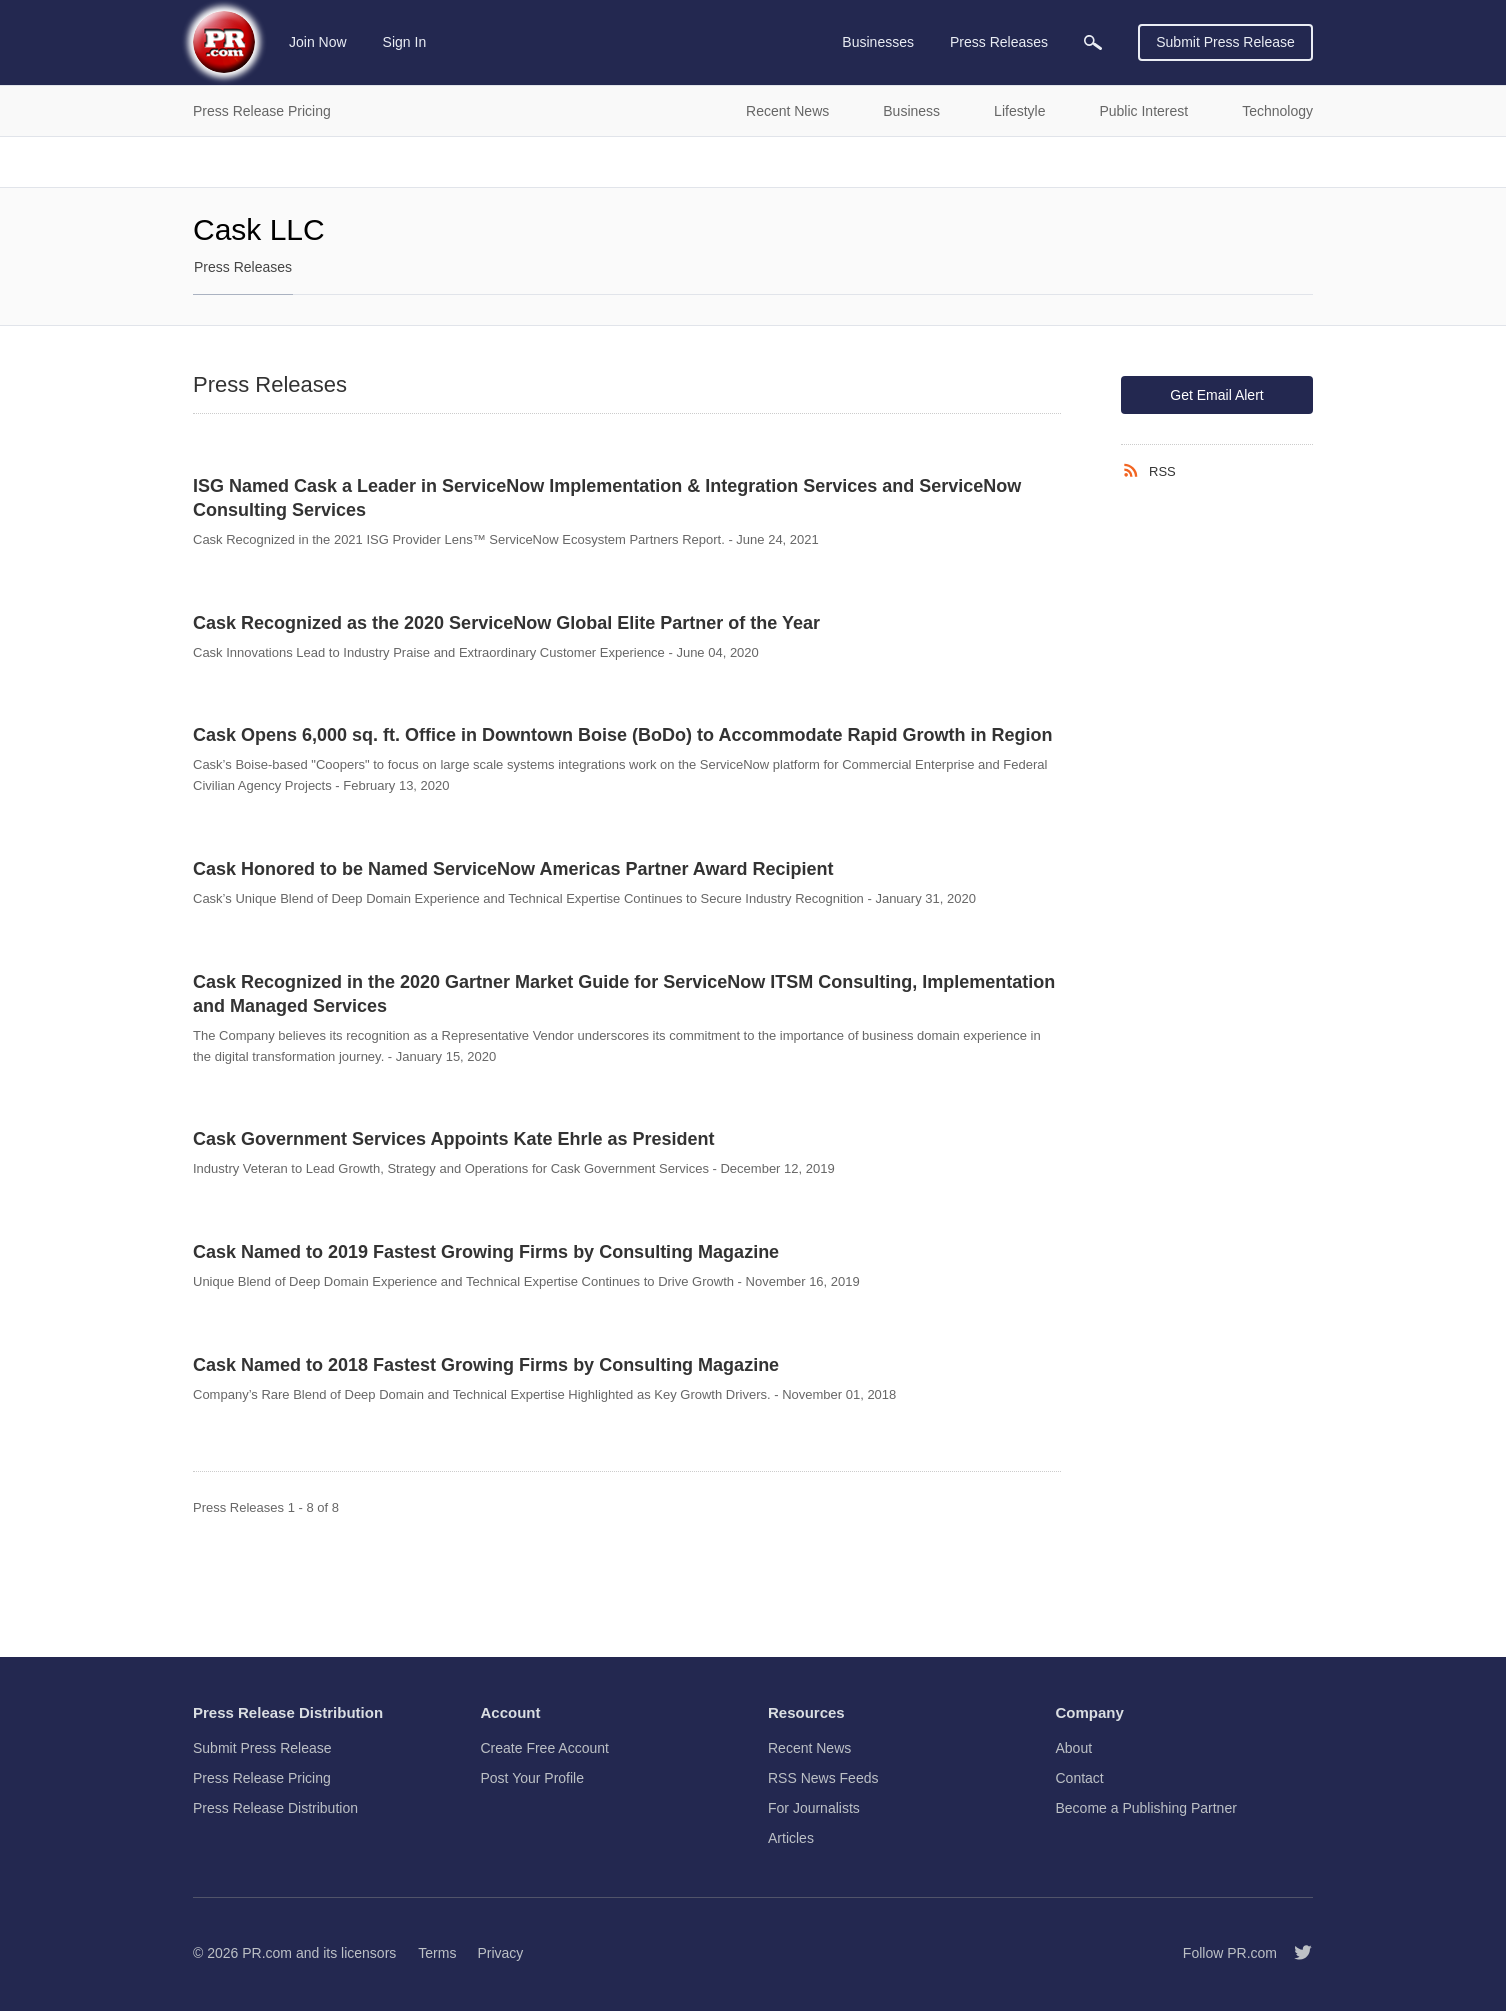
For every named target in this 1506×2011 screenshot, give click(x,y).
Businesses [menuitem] (878, 42)
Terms (437, 1953)
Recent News (809, 1748)
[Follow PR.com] (1295, 1953)
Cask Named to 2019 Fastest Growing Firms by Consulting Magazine (486, 1252)
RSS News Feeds (823, 1778)
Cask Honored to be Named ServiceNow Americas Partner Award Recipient (513, 869)
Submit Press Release (1225, 42)
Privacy (500, 1953)
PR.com (267, 1953)
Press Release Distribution (275, 1808)
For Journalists (814, 1808)
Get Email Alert (1216, 395)
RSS (1162, 471)
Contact (1080, 1778)
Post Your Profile (533, 1778)
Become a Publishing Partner (1146, 1808)
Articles (791, 1838)
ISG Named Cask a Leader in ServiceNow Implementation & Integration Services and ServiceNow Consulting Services (607, 498)
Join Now (318, 42)
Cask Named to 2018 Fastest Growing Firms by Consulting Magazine (486, 1365)
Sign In (405, 42)
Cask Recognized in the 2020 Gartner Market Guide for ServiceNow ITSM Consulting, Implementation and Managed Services (624, 994)
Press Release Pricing (262, 1778)
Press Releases (243, 267)
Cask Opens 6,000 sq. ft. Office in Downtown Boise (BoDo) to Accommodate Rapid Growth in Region (622, 735)
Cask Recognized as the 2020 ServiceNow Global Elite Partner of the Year (506, 623)
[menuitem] (1093, 42)
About (1074, 1748)
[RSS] (1135, 471)
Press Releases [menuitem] (999, 42)
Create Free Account (545, 1748)
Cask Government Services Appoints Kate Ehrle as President (454, 1139)
